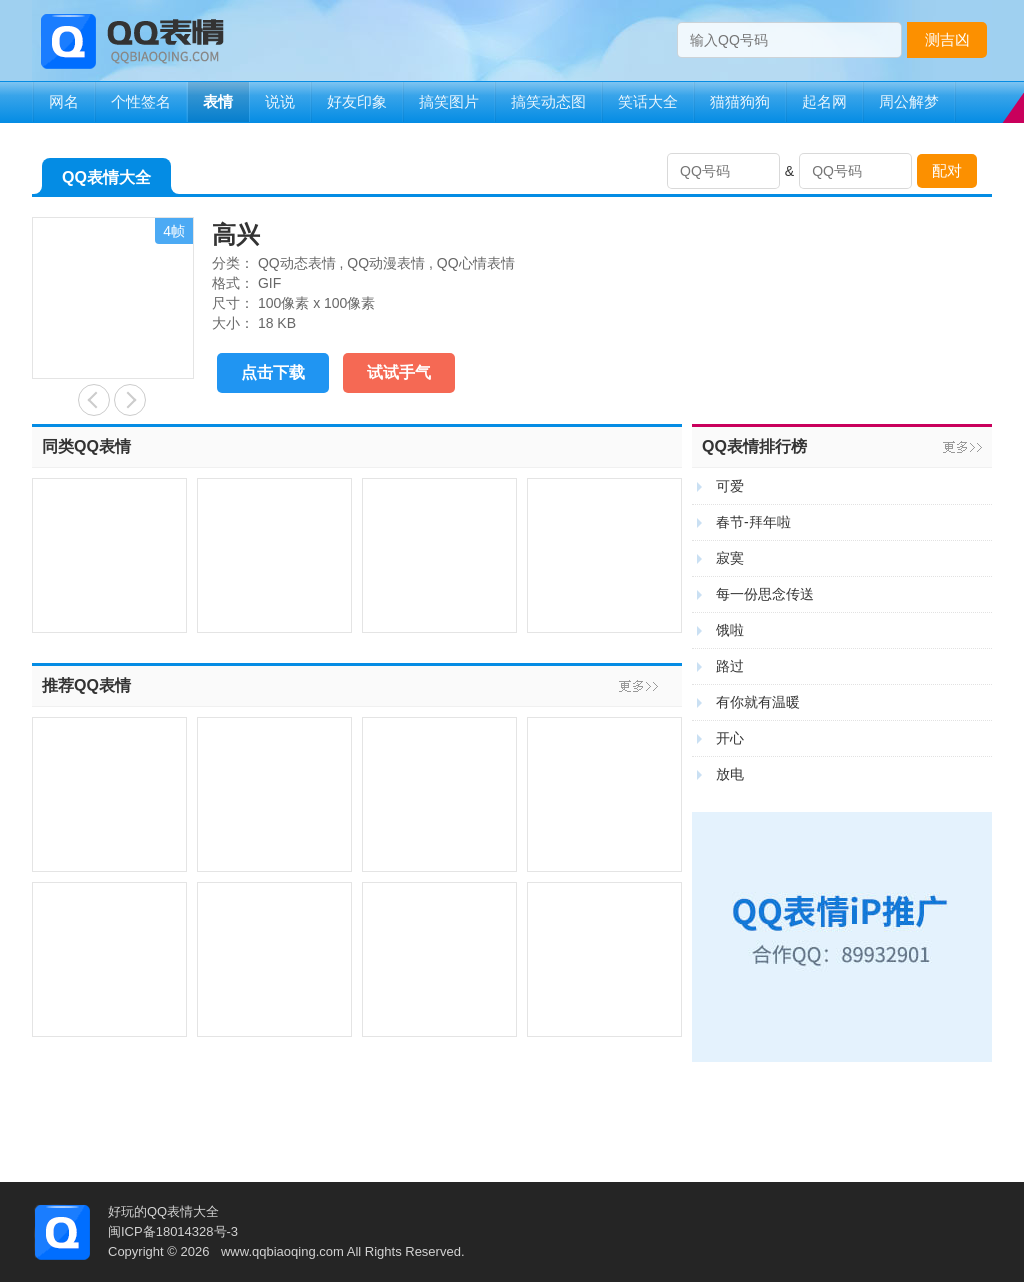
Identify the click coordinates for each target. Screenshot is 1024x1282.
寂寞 (730, 558)
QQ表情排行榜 (754, 446)
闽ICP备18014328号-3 (173, 1231)
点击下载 (273, 372)
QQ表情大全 (106, 181)
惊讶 (94, 400)
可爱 (730, 486)
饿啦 (730, 630)
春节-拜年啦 (753, 522)
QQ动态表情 (297, 263)
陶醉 (130, 400)
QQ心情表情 (476, 263)
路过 (730, 666)
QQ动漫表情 (386, 263)
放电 (730, 774)
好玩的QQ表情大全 (163, 1211)
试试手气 (399, 372)
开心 (730, 738)
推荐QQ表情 (86, 685)
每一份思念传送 (765, 594)
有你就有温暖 (758, 702)
